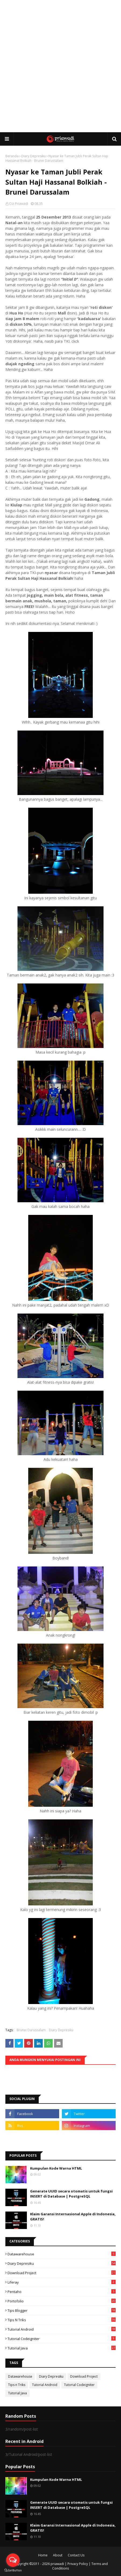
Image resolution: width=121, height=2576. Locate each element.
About (57, 2555)
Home (43, 2555)
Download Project (62, 2272)
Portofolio (62, 2301)
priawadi (57, 2563)
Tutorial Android (62, 2329)
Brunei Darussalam (31, 2030)
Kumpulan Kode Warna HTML (56, 2168)
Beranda (12, 156)
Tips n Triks (62, 2319)
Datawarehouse (62, 2254)
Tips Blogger (62, 2310)
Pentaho (62, 2291)
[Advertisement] (60, 65)
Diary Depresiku (33, 156)
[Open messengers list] (13, 2560)
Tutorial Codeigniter (62, 2338)
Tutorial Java (62, 2348)
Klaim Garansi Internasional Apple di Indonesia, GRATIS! (73, 2217)
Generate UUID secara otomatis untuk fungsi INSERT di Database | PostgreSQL (71, 2194)
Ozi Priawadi (18, 203)
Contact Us (76, 2555)
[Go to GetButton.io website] (13, 2570)
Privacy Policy (77, 2563)
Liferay (62, 2282)
